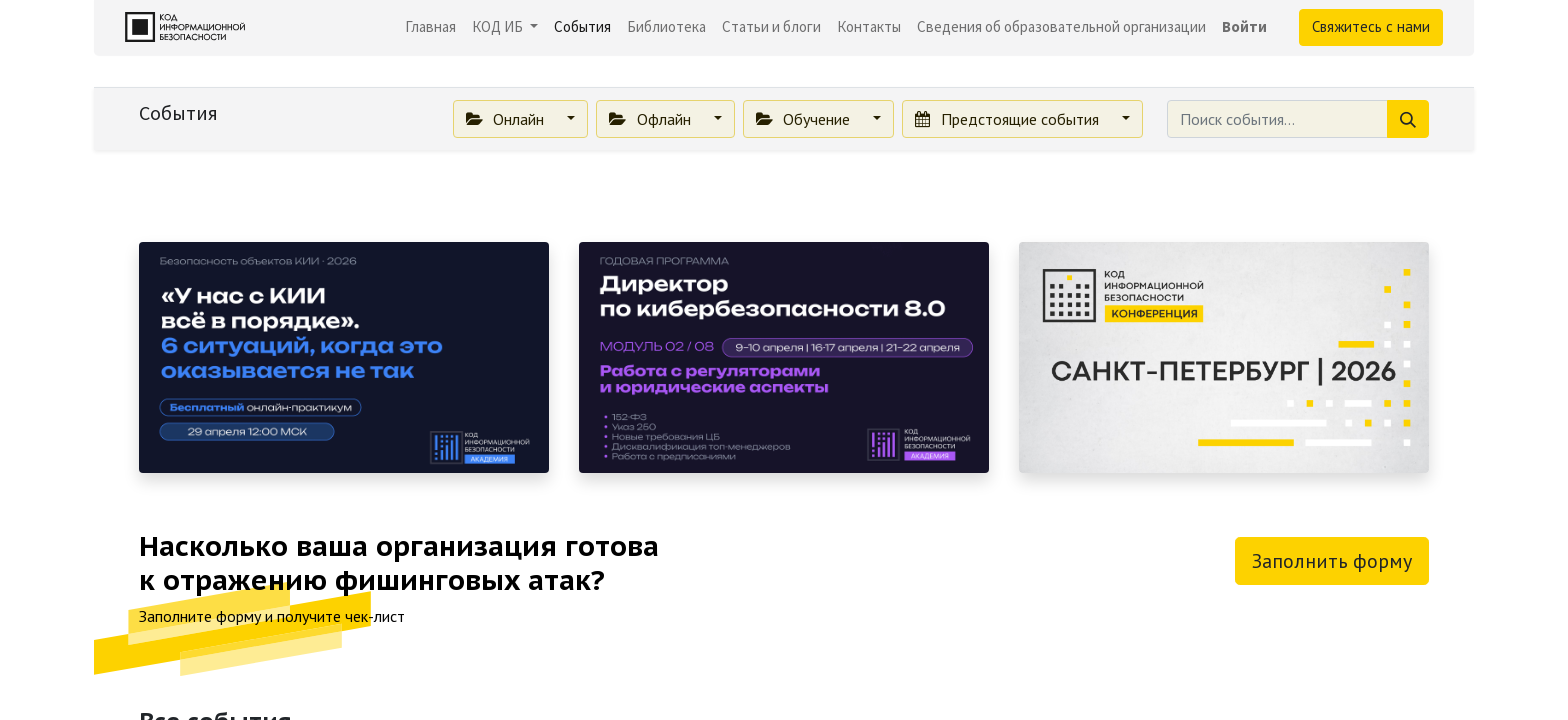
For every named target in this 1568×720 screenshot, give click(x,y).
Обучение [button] (805, 119)
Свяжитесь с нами (1371, 26)
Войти (1244, 26)
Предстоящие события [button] (1008, 119)
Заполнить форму (1332, 561)
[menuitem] (430, 27)
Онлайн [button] (507, 119)
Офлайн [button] (651, 119)
